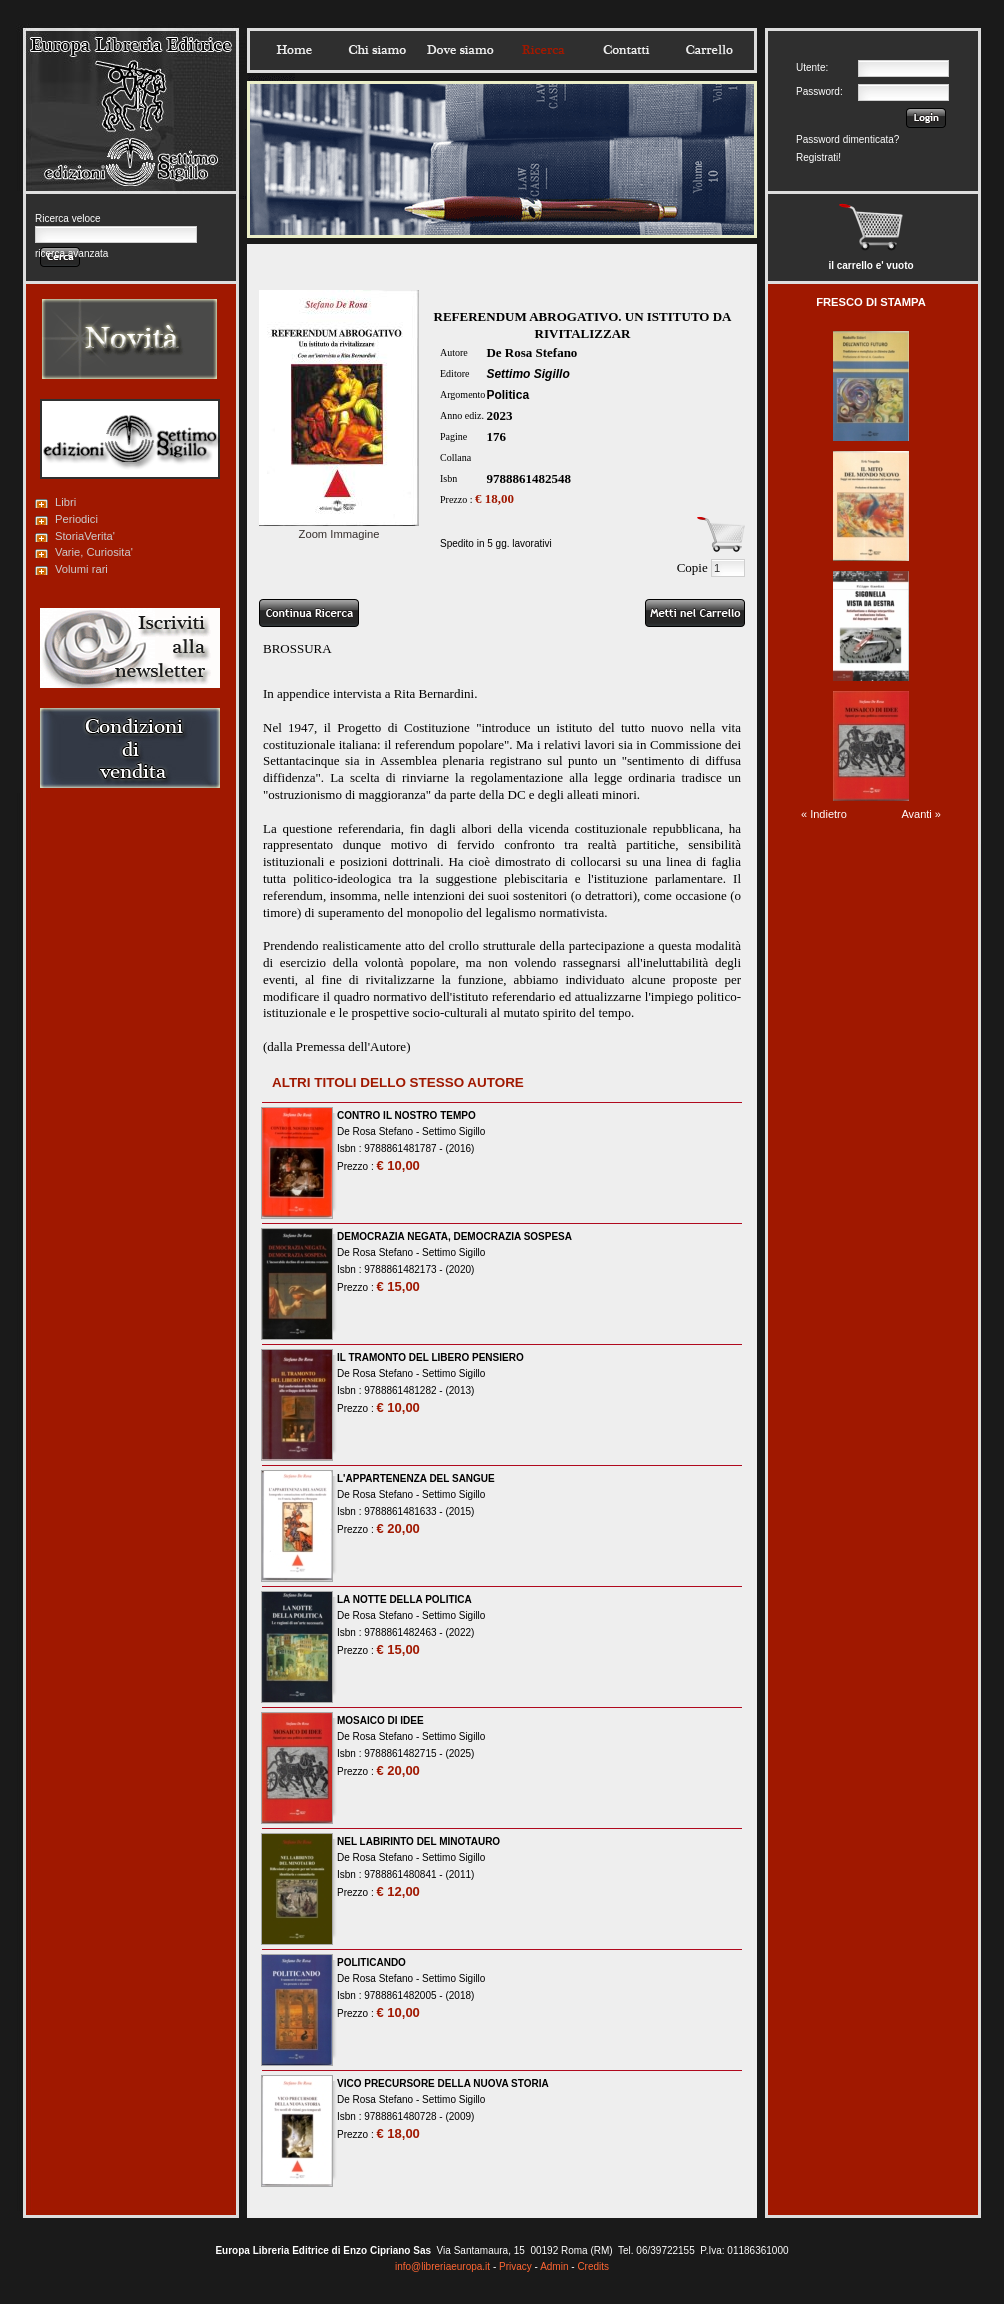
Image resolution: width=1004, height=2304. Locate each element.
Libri (65, 502)
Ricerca (543, 50)
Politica (507, 395)
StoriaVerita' (85, 536)
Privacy (515, 2266)
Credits (593, 2266)
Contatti (626, 50)
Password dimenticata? (847, 139)
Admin (554, 2266)
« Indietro (824, 814)
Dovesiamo (460, 50)
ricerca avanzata (71, 253)
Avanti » (921, 814)
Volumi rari (81, 569)
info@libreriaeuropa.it (442, 2266)
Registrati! (818, 157)
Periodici (76, 519)
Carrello (709, 50)
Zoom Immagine (339, 528)
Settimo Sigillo (527, 374)
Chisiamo (377, 50)
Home (294, 50)
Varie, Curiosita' (94, 552)
